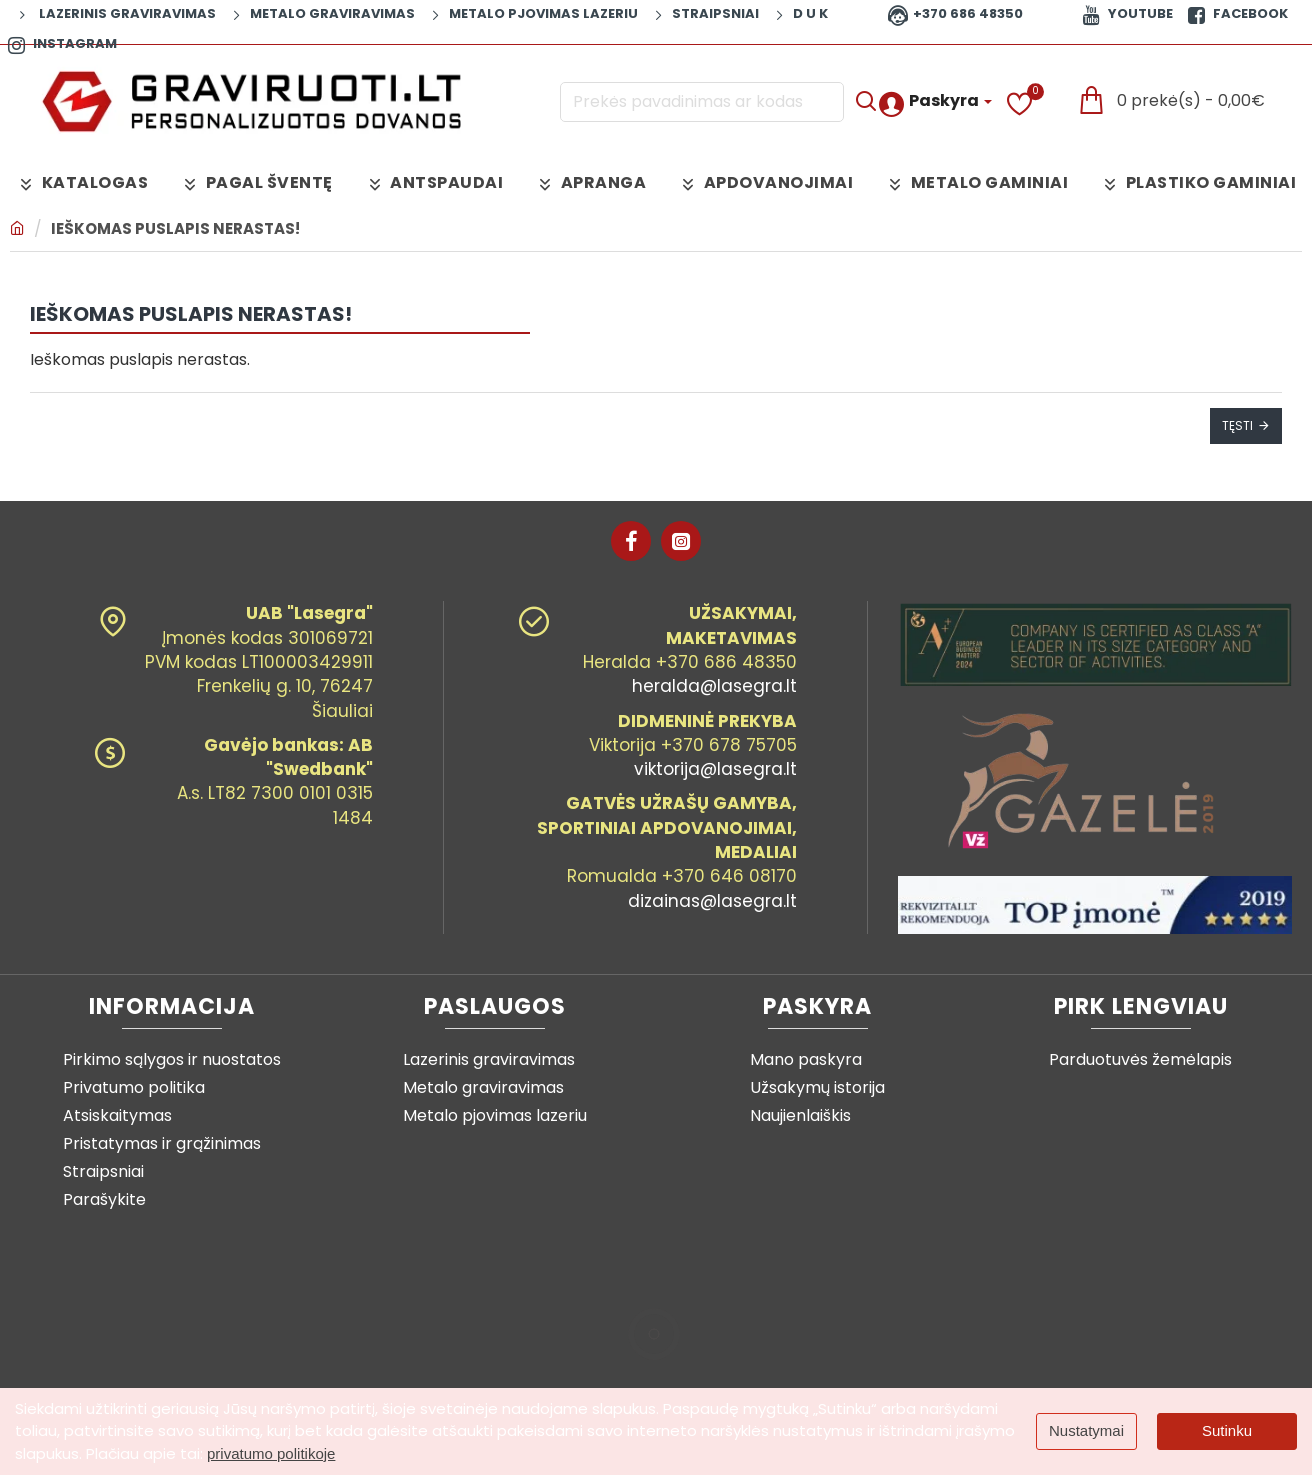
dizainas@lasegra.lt (712, 901)
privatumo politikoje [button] (271, 1453)
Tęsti (1237, 425)
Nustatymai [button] (1086, 1430)
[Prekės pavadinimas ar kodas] (865, 102)
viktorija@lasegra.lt (715, 769)
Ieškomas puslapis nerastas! (175, 228)
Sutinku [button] (1227, 1430)
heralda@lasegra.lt (714, 686)
